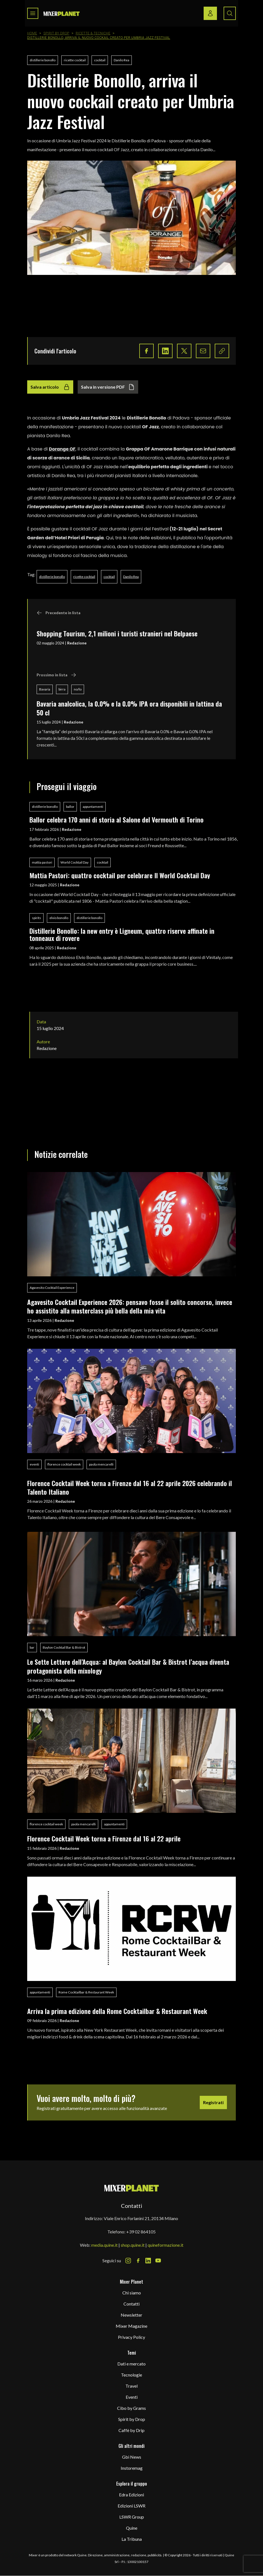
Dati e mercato (131, 2363)
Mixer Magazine (131, 2326)
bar (32, 1647)
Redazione (77, 643)
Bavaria (44, 689)
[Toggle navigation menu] (32, 13)
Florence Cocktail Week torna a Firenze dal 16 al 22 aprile (104, 1838)
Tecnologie (131, 2374)
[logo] (61, 13)
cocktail (99, 60)
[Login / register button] (210, 13)
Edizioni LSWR (131, 2505)
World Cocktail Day (74, 862)
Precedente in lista (58, 613)
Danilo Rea (121, 60)
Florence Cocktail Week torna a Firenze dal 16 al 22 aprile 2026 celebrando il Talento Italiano (129, 1487)
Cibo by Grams (131, 2408)
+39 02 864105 (141, 2231)
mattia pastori (42, 862)
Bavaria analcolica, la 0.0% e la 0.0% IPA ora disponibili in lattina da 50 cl (129, 708)
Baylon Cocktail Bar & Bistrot (64, 1647)
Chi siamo (131, 2292)
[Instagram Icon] (128, 2260)
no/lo (78, 689)
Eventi (132, 2397)
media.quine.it (104, 2245)
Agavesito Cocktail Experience (52, 1288)
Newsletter (131, 2314)
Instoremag (132, 2468)
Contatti (131, 2303)
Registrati (213, 2102)
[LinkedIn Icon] (148, 2260)
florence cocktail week (64, 1464)
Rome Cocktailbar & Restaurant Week (86, 1992)
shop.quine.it (133, 2245)
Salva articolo (50, 387)
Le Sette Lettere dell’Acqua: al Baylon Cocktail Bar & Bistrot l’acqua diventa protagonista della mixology (128, 1666)
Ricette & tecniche (93, 33)
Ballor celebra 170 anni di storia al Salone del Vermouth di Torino (116, 819)
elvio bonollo (58, 918)
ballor (70, 806)
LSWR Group (131, 2516)
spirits (36, 918)
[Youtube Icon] (158, 2260)
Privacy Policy (131, 2337)
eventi (34, 1464)
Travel (131, 2385)
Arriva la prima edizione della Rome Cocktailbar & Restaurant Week (117, 2011)
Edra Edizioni (131, 2494)
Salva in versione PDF (108, 387)
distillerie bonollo (42, 60)
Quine (131, 2528)
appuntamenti (93, 806)
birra (62, 689)
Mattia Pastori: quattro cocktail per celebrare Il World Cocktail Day (119, 875)
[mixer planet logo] (131, 2187)
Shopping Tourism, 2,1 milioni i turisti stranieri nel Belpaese (117, 633)
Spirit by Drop (56, 33)
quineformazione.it (165, 2245)
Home (32, 33)
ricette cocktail (75, 60)
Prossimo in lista (56, 675)
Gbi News (131, 2456)
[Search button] (230, 13)
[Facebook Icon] (138, 2260)
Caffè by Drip (131, 2430)
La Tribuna (132, 2539)
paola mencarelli (101, 1464)
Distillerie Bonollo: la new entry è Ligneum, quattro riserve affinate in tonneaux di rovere (121, 934)
